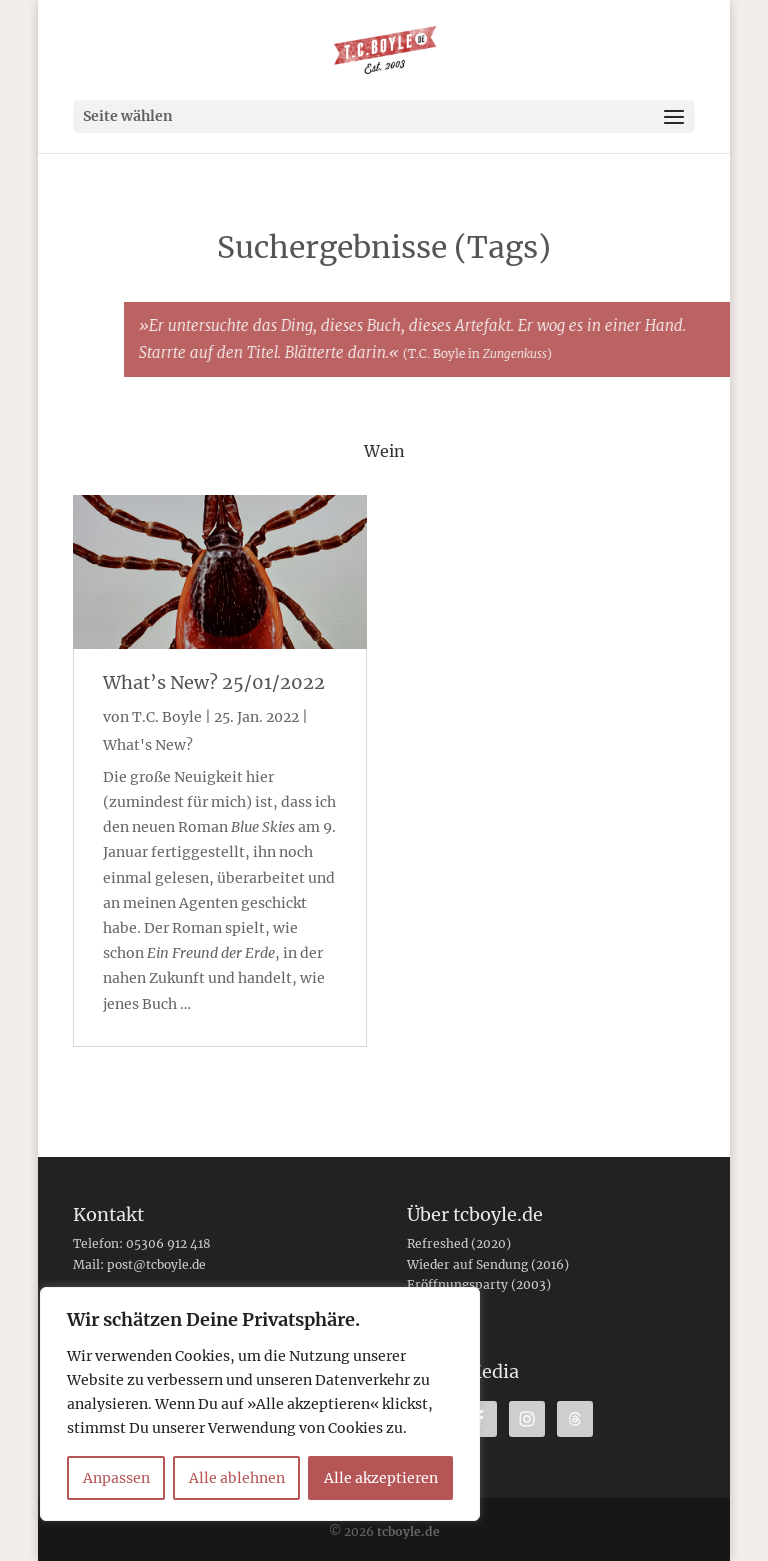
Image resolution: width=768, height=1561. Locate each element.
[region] (260, 1404)
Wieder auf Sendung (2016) (488, 1264)
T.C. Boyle (167, 717)
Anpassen (116, 1478)
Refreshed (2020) (459, 1243)
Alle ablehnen (237, 1478)
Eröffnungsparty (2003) (479, 1284)
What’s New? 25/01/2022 (214, 682)
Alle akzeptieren (381, 1478)
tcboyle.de (408, 1531)
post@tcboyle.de (156, 1264)
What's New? (148, 745)
